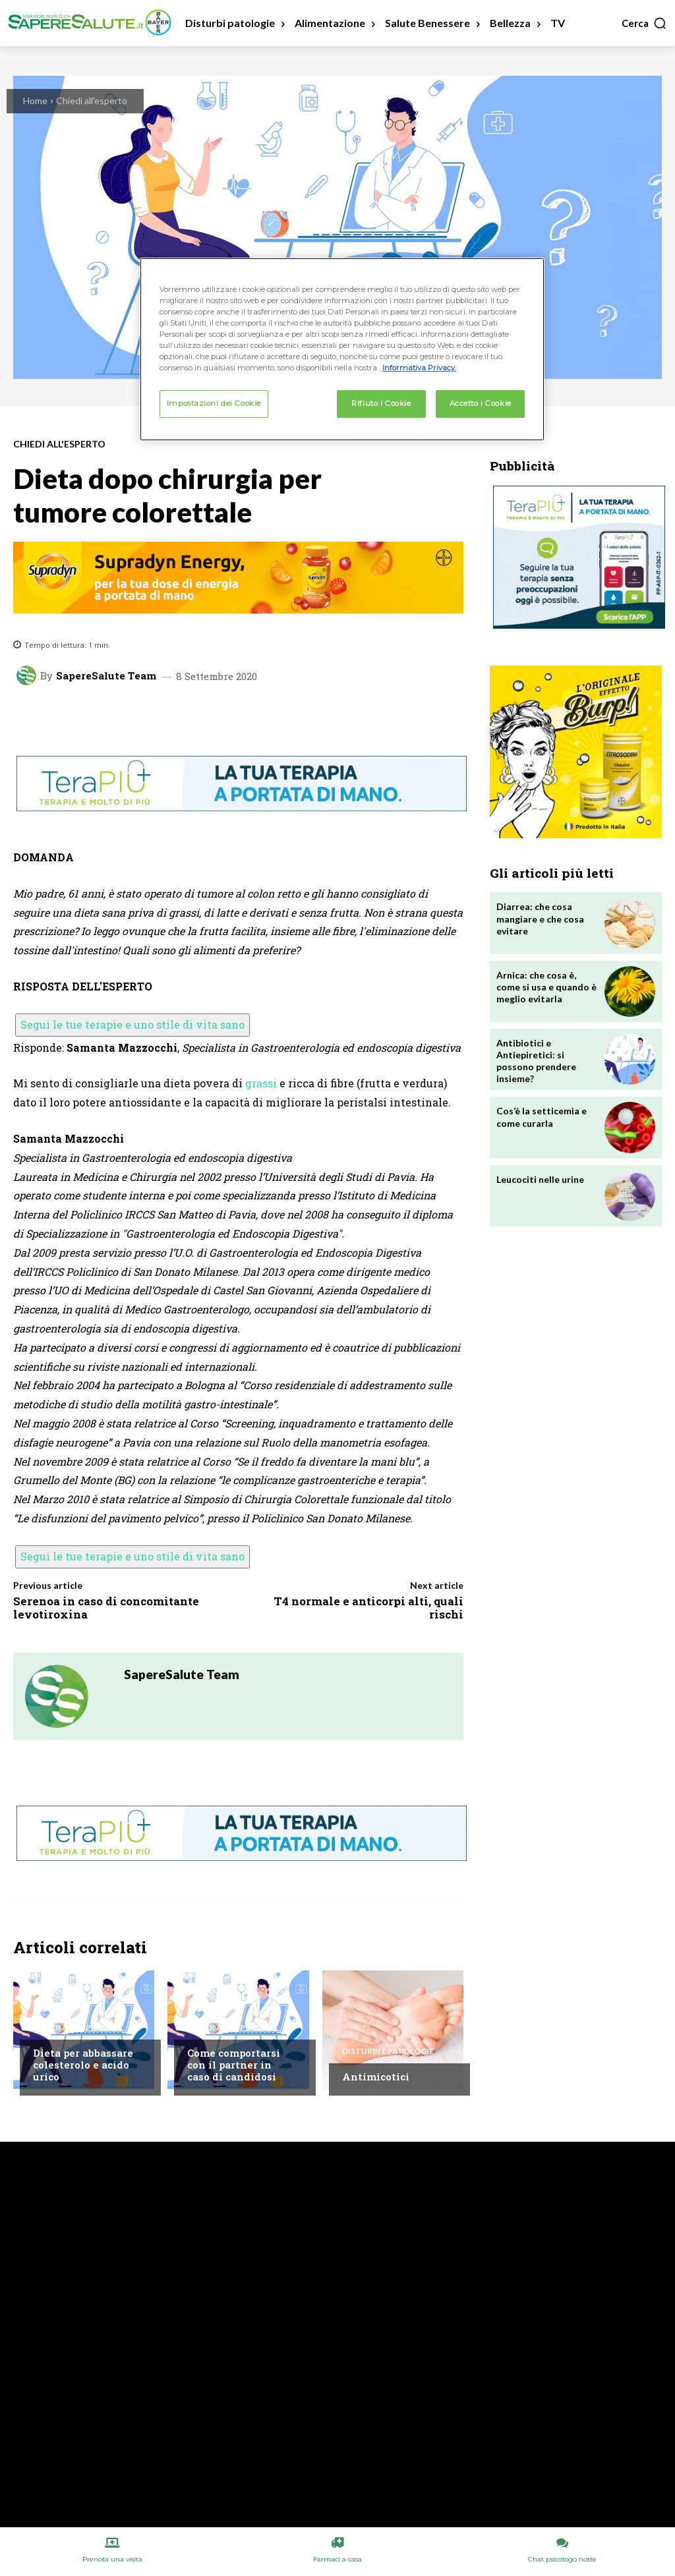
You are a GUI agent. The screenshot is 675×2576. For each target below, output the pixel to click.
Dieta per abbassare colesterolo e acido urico (83, 2064)
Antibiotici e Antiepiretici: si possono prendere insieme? (536, 1061)
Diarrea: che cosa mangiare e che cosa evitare (540, 918)
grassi (261, 1083)
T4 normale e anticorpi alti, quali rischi (368, 1607)
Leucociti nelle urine (540, 1179)
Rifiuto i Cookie (381, 403)
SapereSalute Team (106, 676)
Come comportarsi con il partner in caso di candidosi (233, 2064)
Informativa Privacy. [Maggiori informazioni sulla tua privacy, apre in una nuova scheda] (419, 367)
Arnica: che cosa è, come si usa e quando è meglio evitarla (546, 986)
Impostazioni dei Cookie (214, 403)
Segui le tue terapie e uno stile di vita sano (132, 1024)
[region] (342, 349)
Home (35, 100)
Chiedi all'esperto (91, 100)
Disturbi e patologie (388, 2051)
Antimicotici (375, 2076)
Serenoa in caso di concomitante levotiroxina (106, 1607)
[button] (644, 23)
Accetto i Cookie (481, 403)
